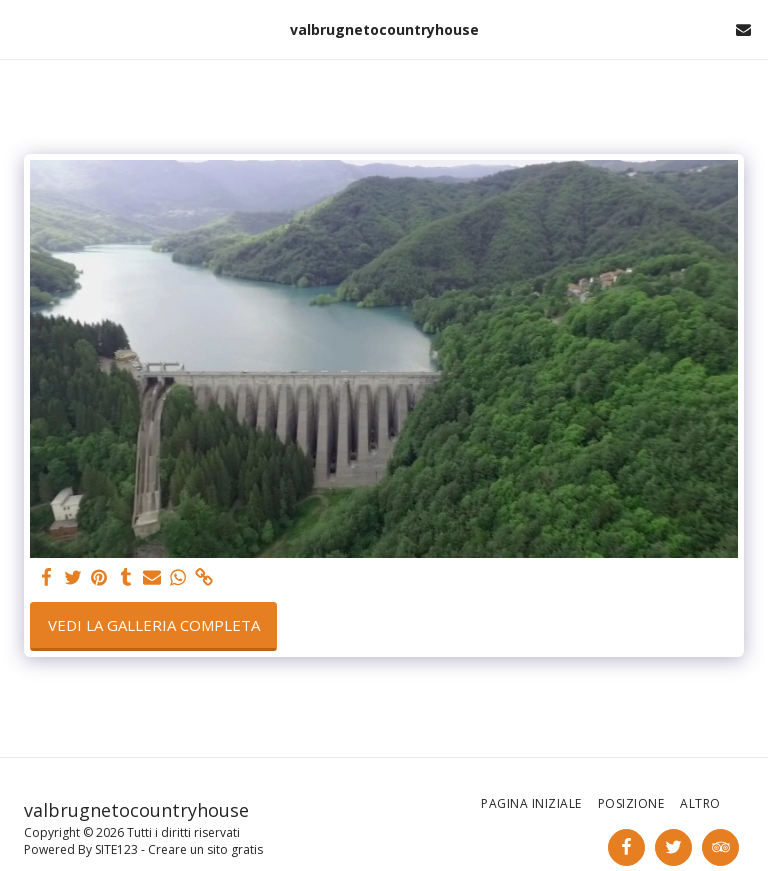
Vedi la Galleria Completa (154, 625)
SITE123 (116, 849)
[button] (22, 28)
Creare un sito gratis (205, 849)
